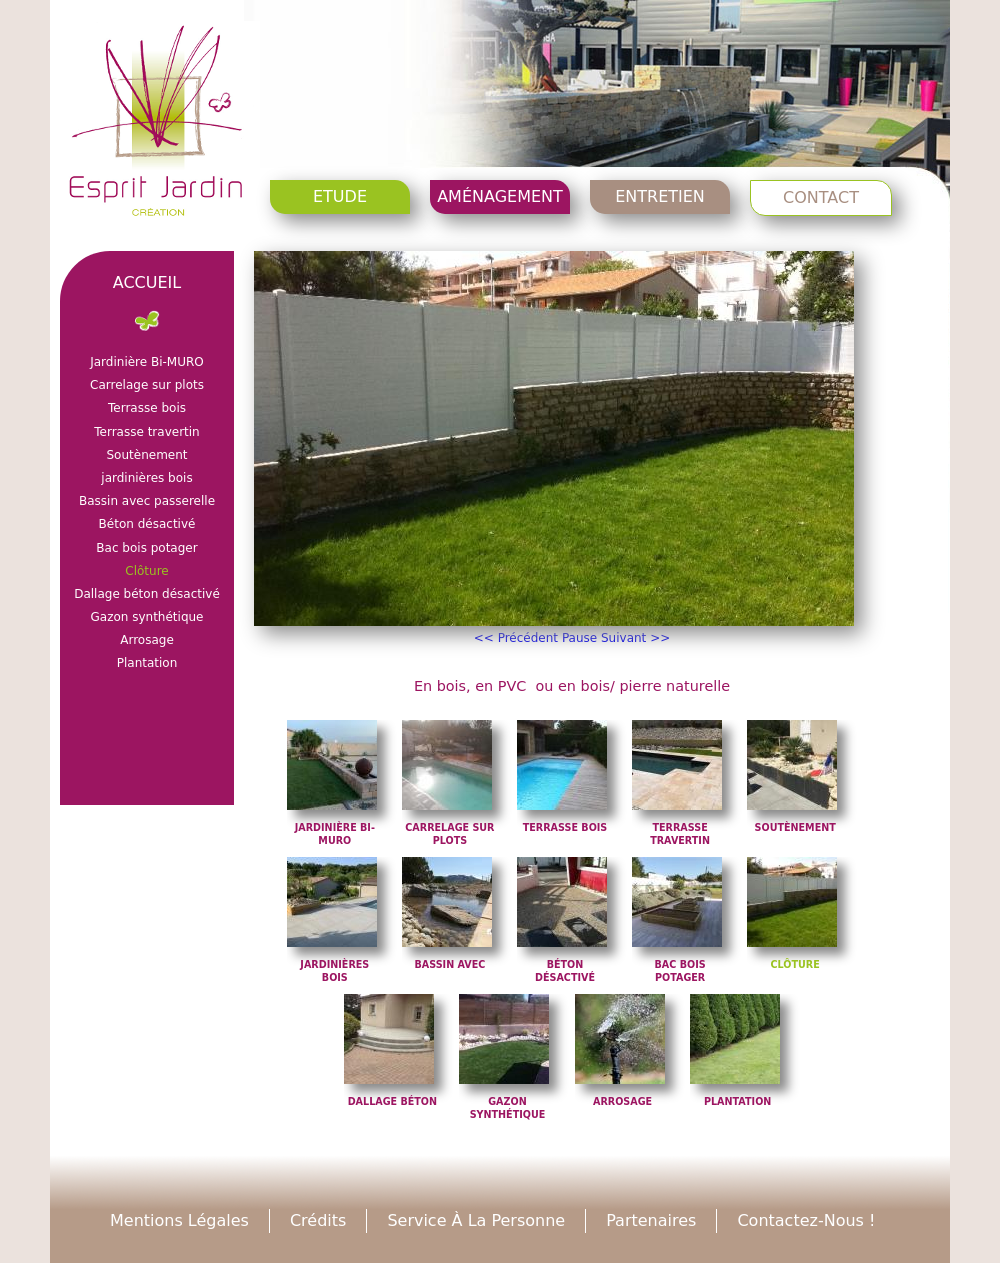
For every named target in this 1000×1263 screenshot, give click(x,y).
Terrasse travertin (146, 432)
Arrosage (622, 1101)
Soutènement (795, 827)
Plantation (737, 1101)
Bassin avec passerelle (147, 501)
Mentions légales (179, 1220)
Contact (821, 197)
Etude (340, 196)
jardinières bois (146, 478)
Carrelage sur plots (147, 385)
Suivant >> (635, 638)
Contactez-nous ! (806, 1220)
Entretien (660, 196)
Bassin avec (449, 964)
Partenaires (651, 1220)
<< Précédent (516, 638)
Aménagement (500, 196)
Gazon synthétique (146, 617)
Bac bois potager (146, 548)
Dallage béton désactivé (147, 594)
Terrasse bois (565, 827)
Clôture (795, 964)
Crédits (318, 1220)
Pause (579, 638)
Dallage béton (392, 1101)
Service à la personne (476, 1220)
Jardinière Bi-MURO (147, 362)
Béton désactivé (147, 524)
